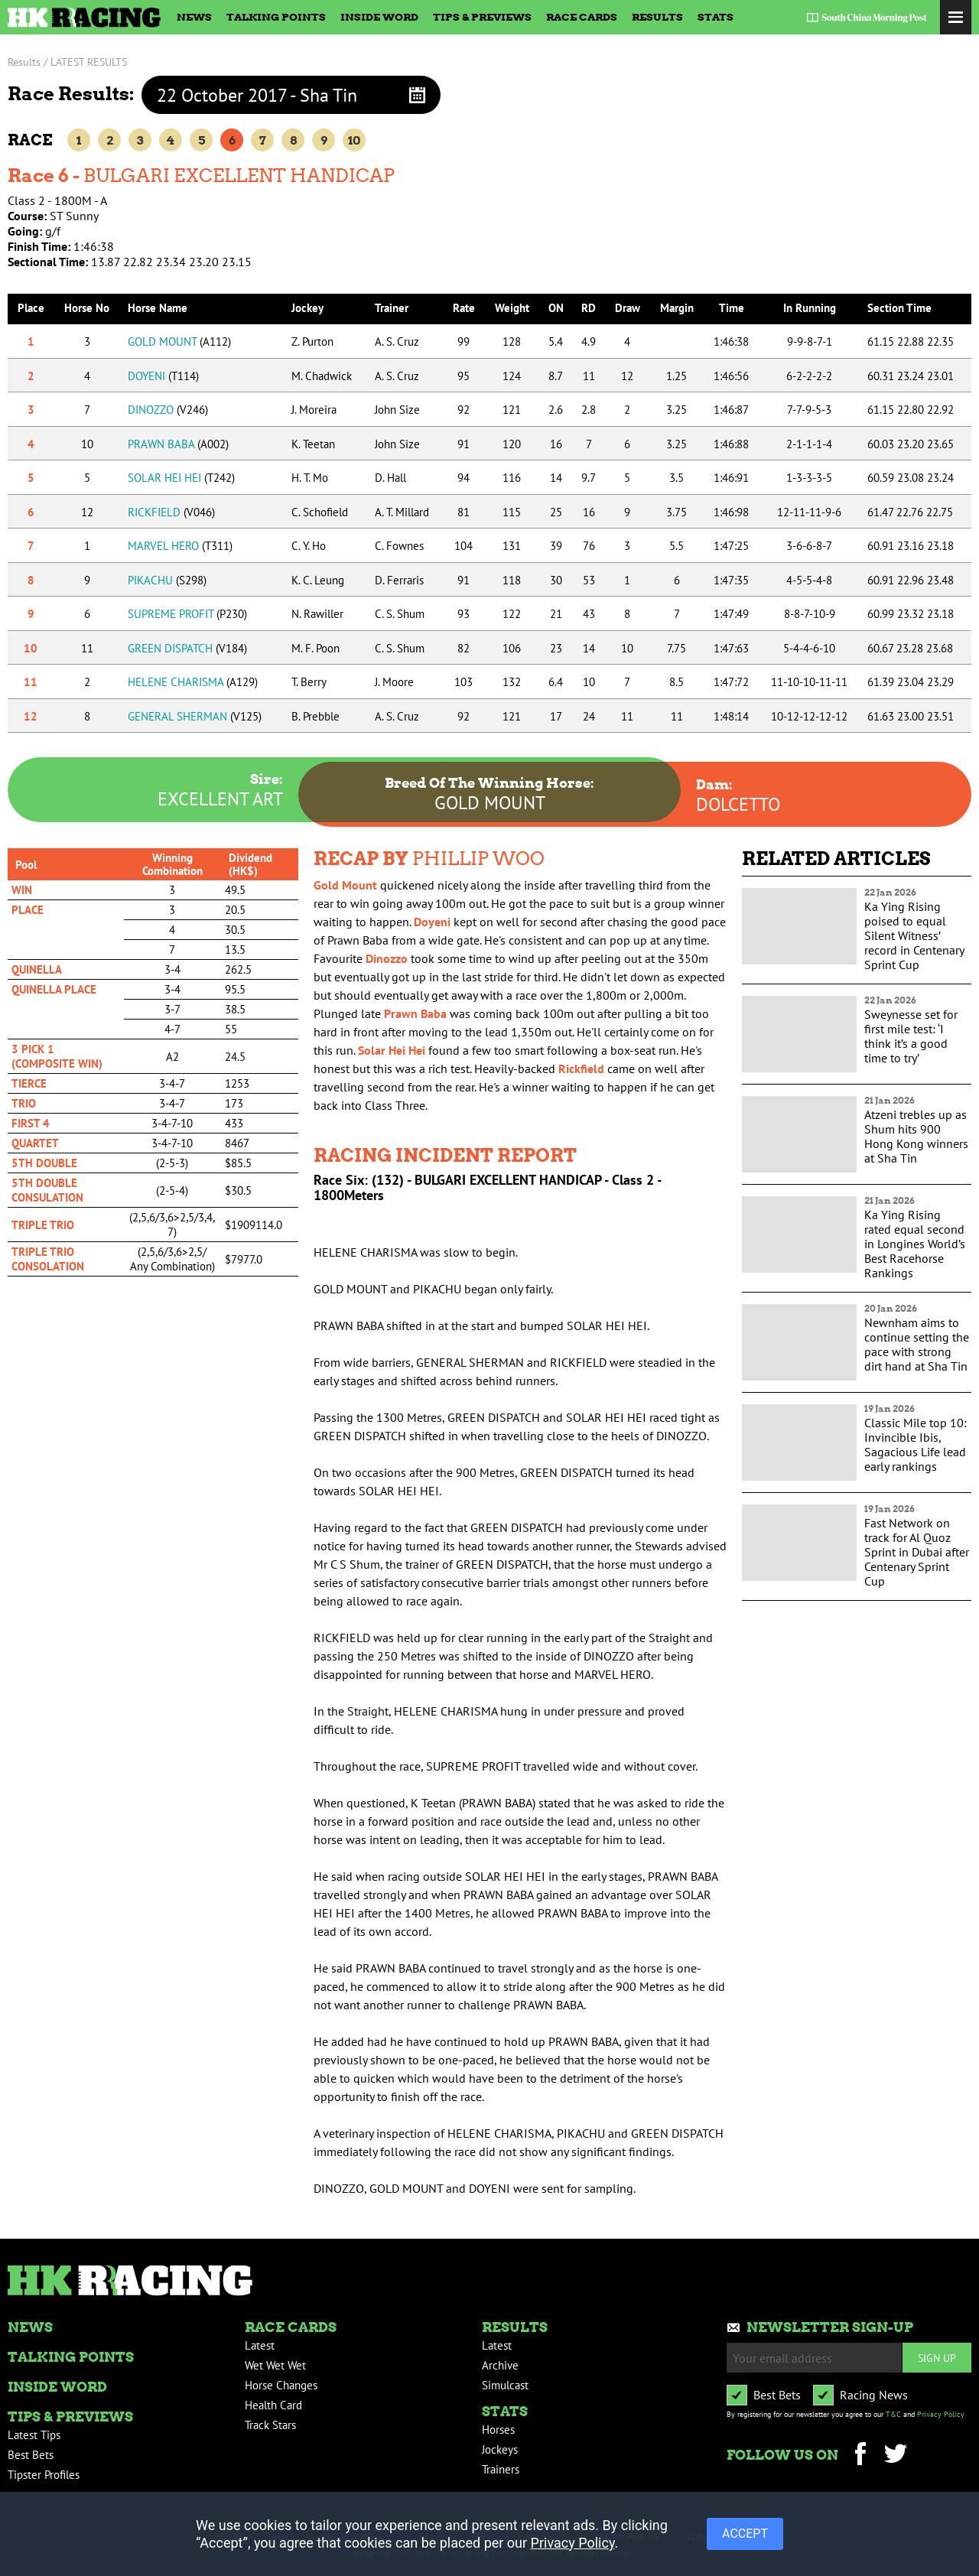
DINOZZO (168, 409)
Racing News (874, 2394)
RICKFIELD (171, 512)
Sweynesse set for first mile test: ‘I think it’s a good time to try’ (911, 1036)
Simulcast (505, 2385)
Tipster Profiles (44, 2474)
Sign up (937, 2357)
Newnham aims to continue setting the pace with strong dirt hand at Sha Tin (916, 1344)
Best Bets (31, 2455)
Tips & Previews (482, 17)
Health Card (273, 2405)
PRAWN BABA (178, 444)
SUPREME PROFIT (187, 614)
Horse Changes (281, 2385)
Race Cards (581, 17)
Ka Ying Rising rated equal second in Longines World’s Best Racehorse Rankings (914, 1243)
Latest (260, 2345)
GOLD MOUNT (179, 341)
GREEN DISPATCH (187, 648)
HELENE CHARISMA (193, 682)
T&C (893, 2414)
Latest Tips (34, 2435)
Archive (500, 2365)
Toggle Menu (955, 17)
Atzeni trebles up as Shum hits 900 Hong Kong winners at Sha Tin (916, 1136)
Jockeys (500, 2449)
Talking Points (276, 17)
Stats (715, 17)
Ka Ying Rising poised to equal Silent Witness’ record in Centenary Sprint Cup (914, 935)
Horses (498, 2429)
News (194, 17)
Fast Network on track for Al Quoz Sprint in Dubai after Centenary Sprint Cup (916, 1552)
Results (657, 17)
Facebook (860, 2455)
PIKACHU (167, 580)
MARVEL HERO (180, 545)
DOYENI (163, 376)
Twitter (895, 2455)
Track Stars (270, 2425)
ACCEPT (745, 2533)
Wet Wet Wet (275, 2365)
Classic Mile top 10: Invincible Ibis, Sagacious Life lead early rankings (915, 1444)
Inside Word (379, 17)
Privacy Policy (940, 2414)
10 (354, 140)
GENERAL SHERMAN (195, 716)
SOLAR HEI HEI (181, 477)
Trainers (500, 2469)
